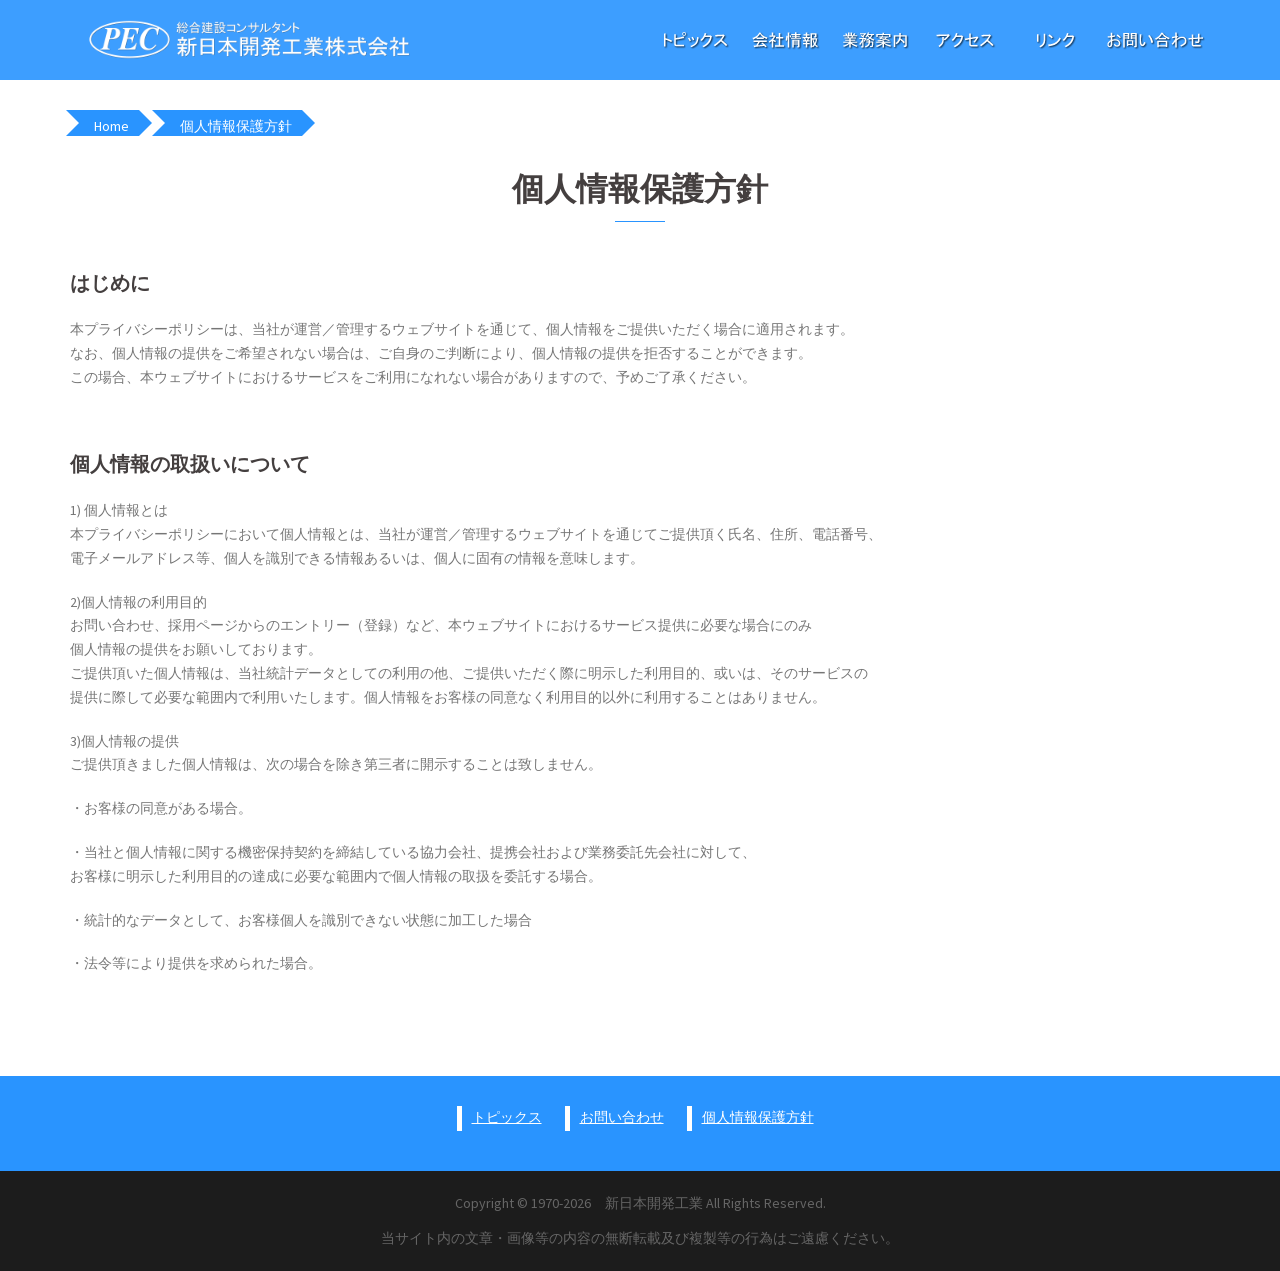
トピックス (507, 1117)
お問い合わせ (622, 1117)
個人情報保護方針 (758, 1117)
